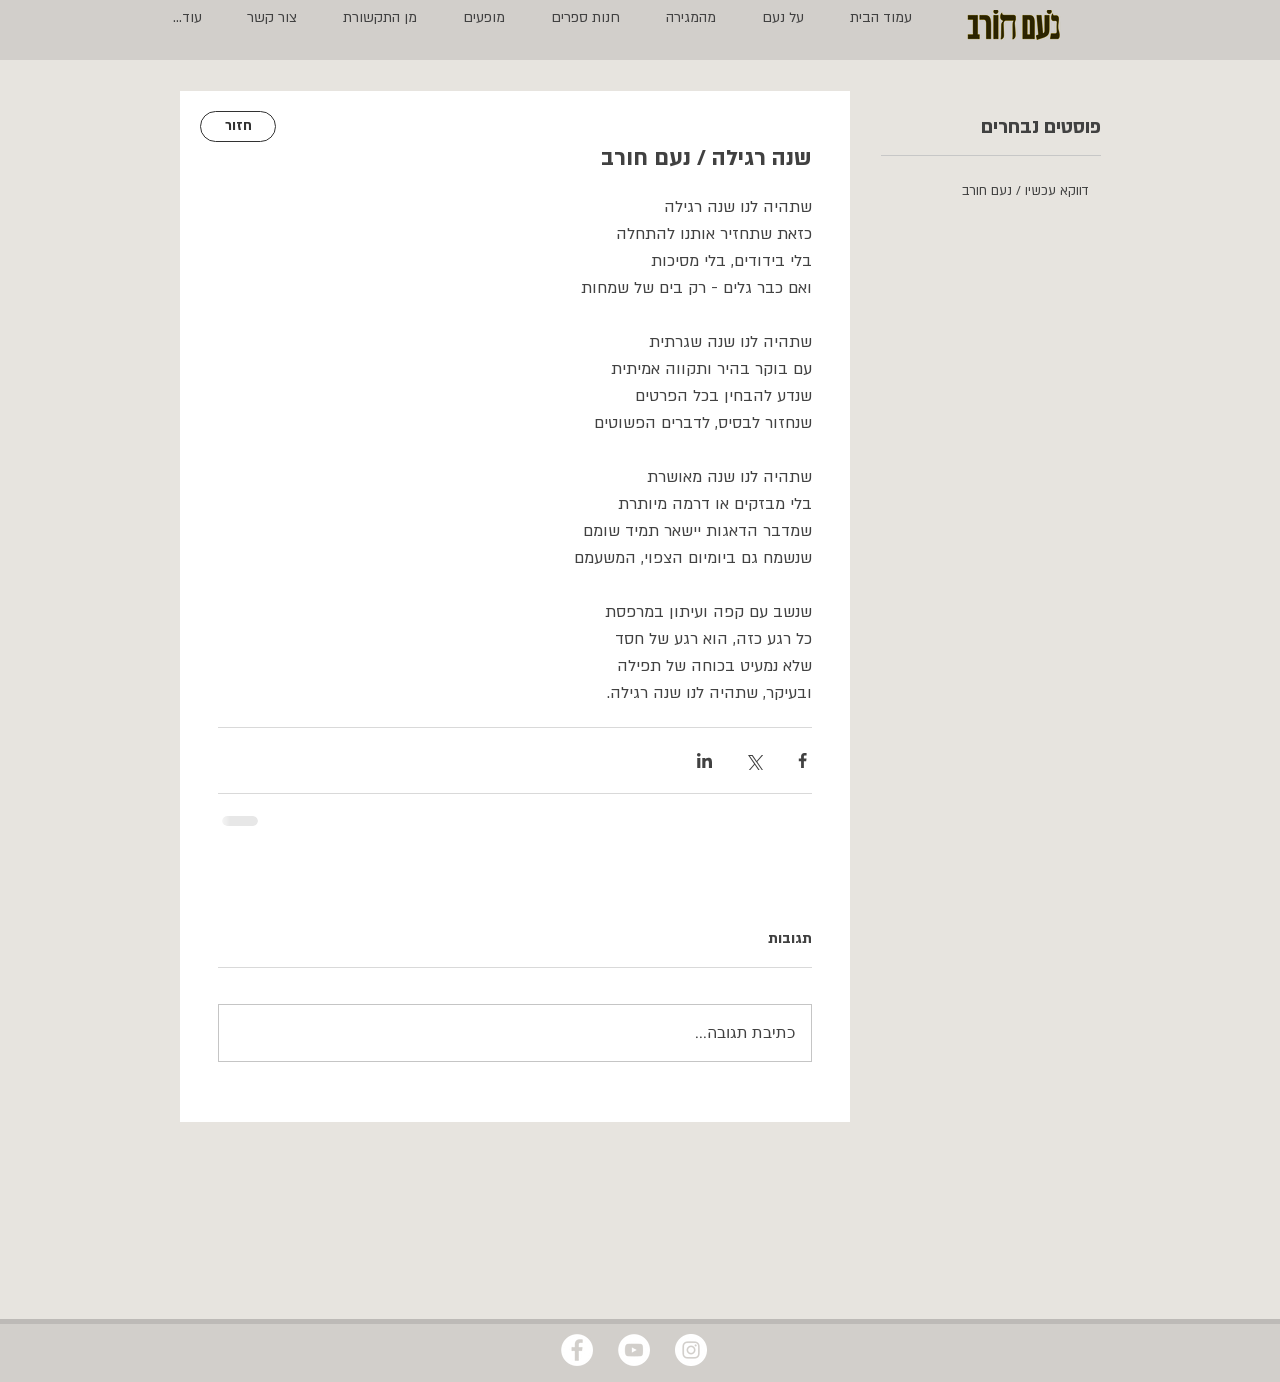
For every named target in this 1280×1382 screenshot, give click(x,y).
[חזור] (238, 126)
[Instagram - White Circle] (691, 1350)
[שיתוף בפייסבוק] (802, 760)
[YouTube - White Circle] (634, 1350)
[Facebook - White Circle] (577, 1350)
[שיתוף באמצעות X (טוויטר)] (753, 760)
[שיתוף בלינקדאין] (704, 760)
